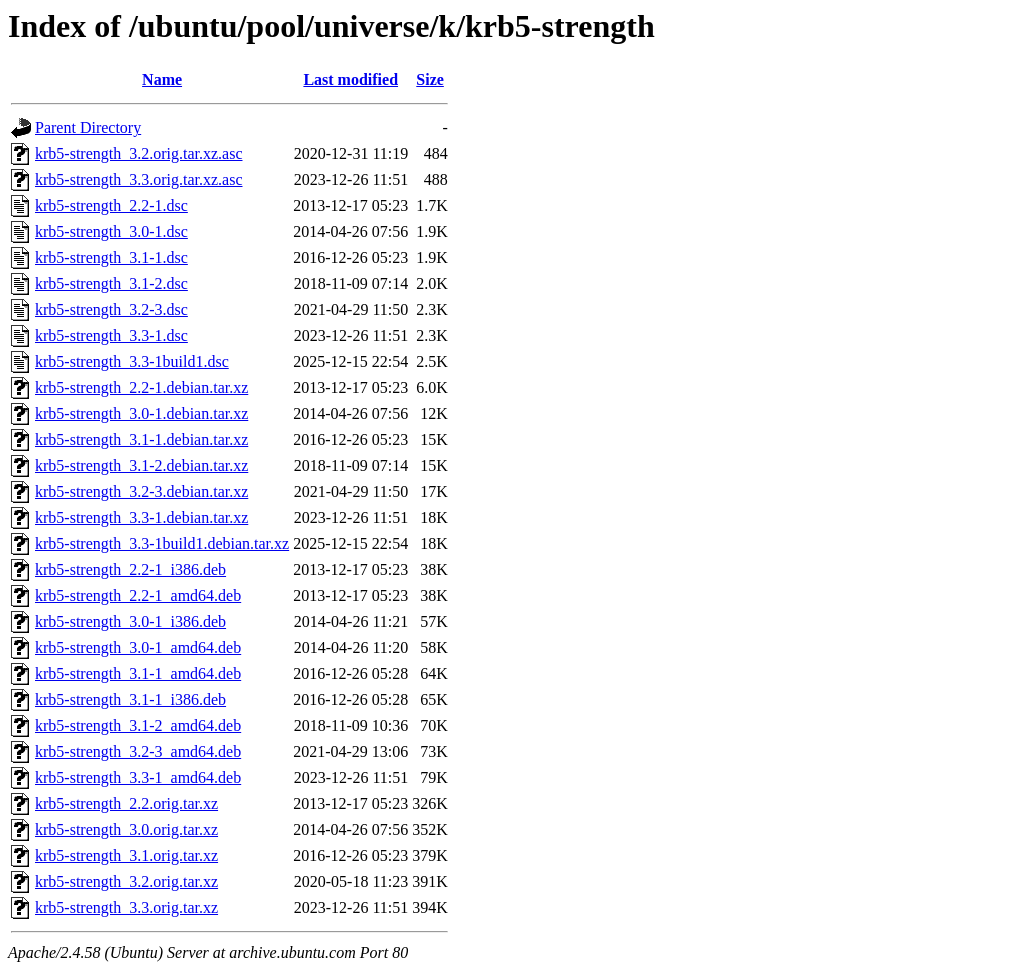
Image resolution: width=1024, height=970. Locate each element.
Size (430, 79)
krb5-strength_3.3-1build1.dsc (132, 361)
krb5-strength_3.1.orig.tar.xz (126, 855)
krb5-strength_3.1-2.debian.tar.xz (141, 465)
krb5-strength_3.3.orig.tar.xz (126, 907)
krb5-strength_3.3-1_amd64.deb (138, 777)
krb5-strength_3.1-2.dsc (111, 283)
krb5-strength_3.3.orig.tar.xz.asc (139, 179)
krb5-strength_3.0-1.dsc (111, 231)
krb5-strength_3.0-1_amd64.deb (138, 647)
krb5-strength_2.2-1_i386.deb (130, 569)
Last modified (350, 79)
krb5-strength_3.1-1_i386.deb (130, 699)
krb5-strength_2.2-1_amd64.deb (138, 595)
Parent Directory (88, 127)
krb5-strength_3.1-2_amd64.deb (138, 725)
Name (162, 79)
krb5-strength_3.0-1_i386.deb (130, 621)
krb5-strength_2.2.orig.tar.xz (126, 803)
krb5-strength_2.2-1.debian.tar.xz (141, 387)
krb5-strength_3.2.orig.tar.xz (126, 881)
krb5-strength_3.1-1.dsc (111, 257)
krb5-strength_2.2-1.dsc (111, 205)
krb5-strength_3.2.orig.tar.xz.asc (139, 153)
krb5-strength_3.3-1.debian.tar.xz (141, 517)
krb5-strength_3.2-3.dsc (111, 309)
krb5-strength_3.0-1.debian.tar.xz (141, 413)
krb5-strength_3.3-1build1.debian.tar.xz (162, 543)
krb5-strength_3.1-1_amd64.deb (138, 673)
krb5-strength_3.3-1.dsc (111, 335)
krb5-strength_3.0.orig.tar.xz (126, 829)
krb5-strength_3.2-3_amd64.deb (138, 751)
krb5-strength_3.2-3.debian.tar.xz (141, 491)
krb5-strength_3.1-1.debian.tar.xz (141, 439)
